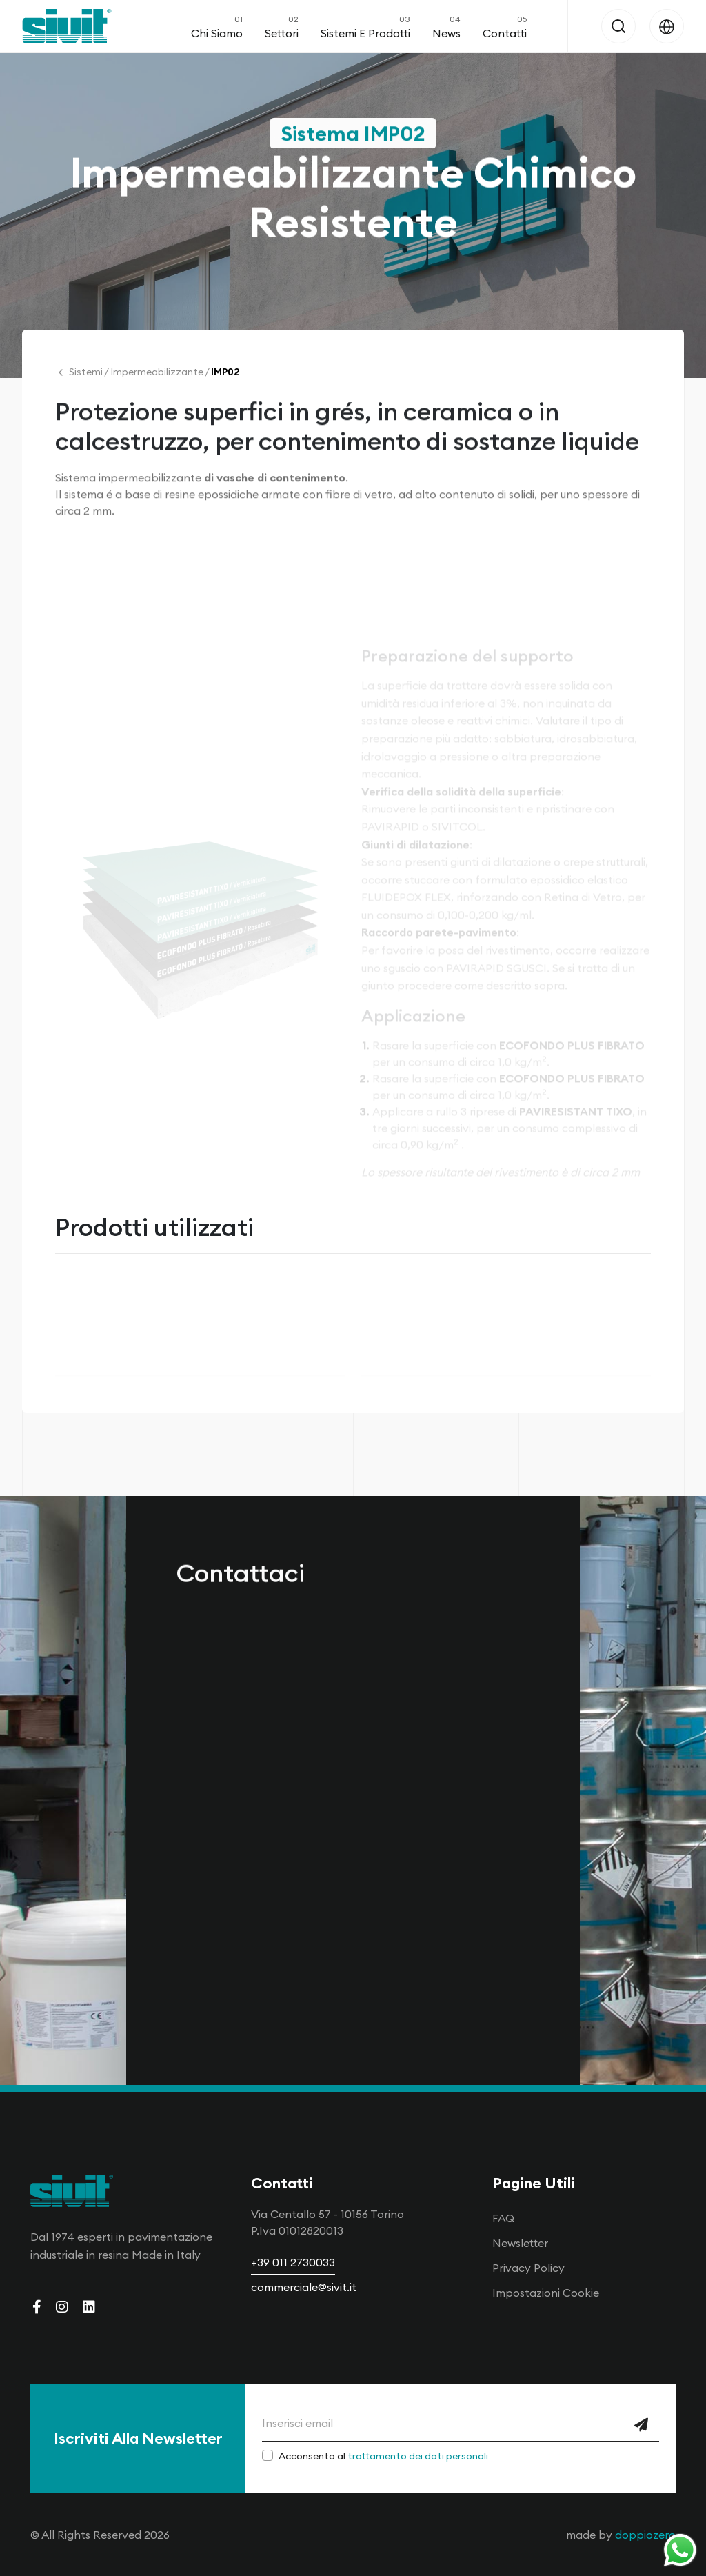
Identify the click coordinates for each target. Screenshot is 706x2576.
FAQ (503, 2218)
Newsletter (520, 2243)
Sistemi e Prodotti (365, 26)
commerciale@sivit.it (303, 2287)
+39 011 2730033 (293, 2262)
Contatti (505, 26)
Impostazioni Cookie (545, 2292)
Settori (282, 26)
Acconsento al (383, 2456)
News (446, 26)
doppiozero (645, 2535)
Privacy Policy (528, 2268)
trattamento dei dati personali (417, 2456)
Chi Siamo (217, 26)
